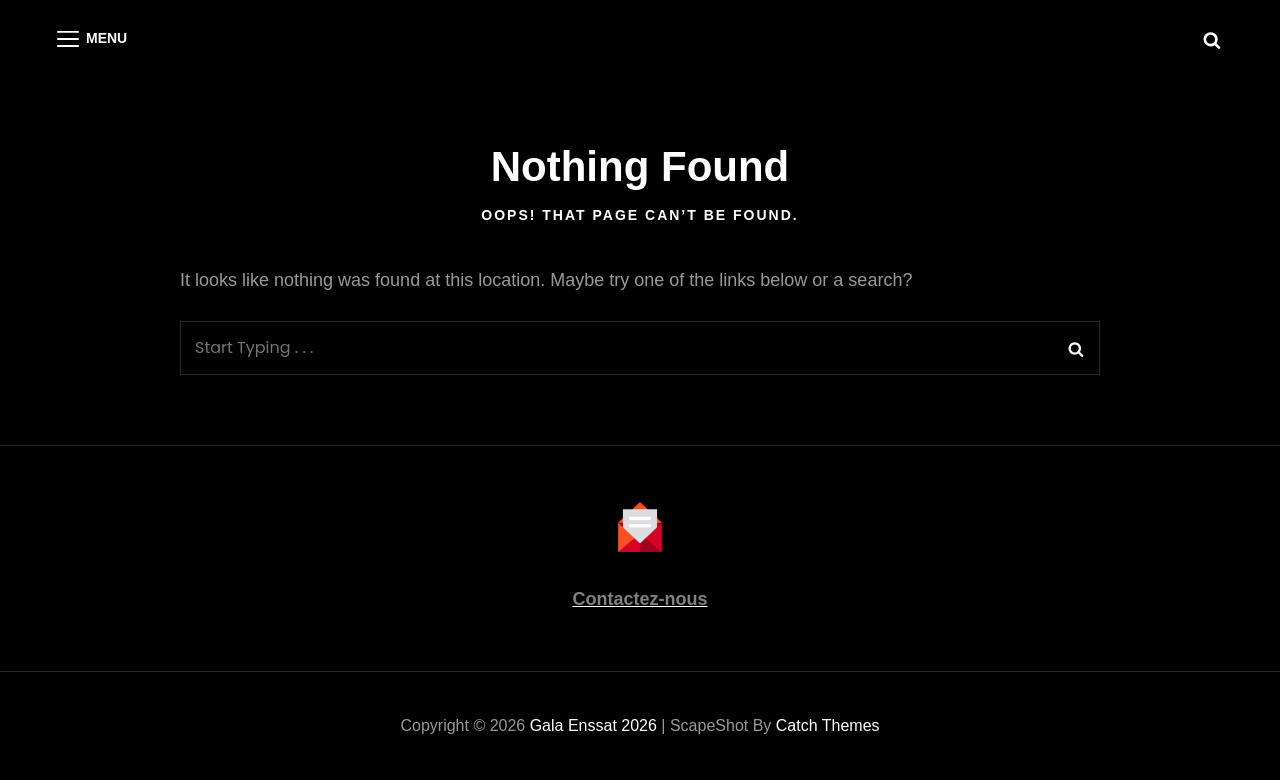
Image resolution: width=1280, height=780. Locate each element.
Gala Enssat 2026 (593, 725)
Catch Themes (828, 725)
